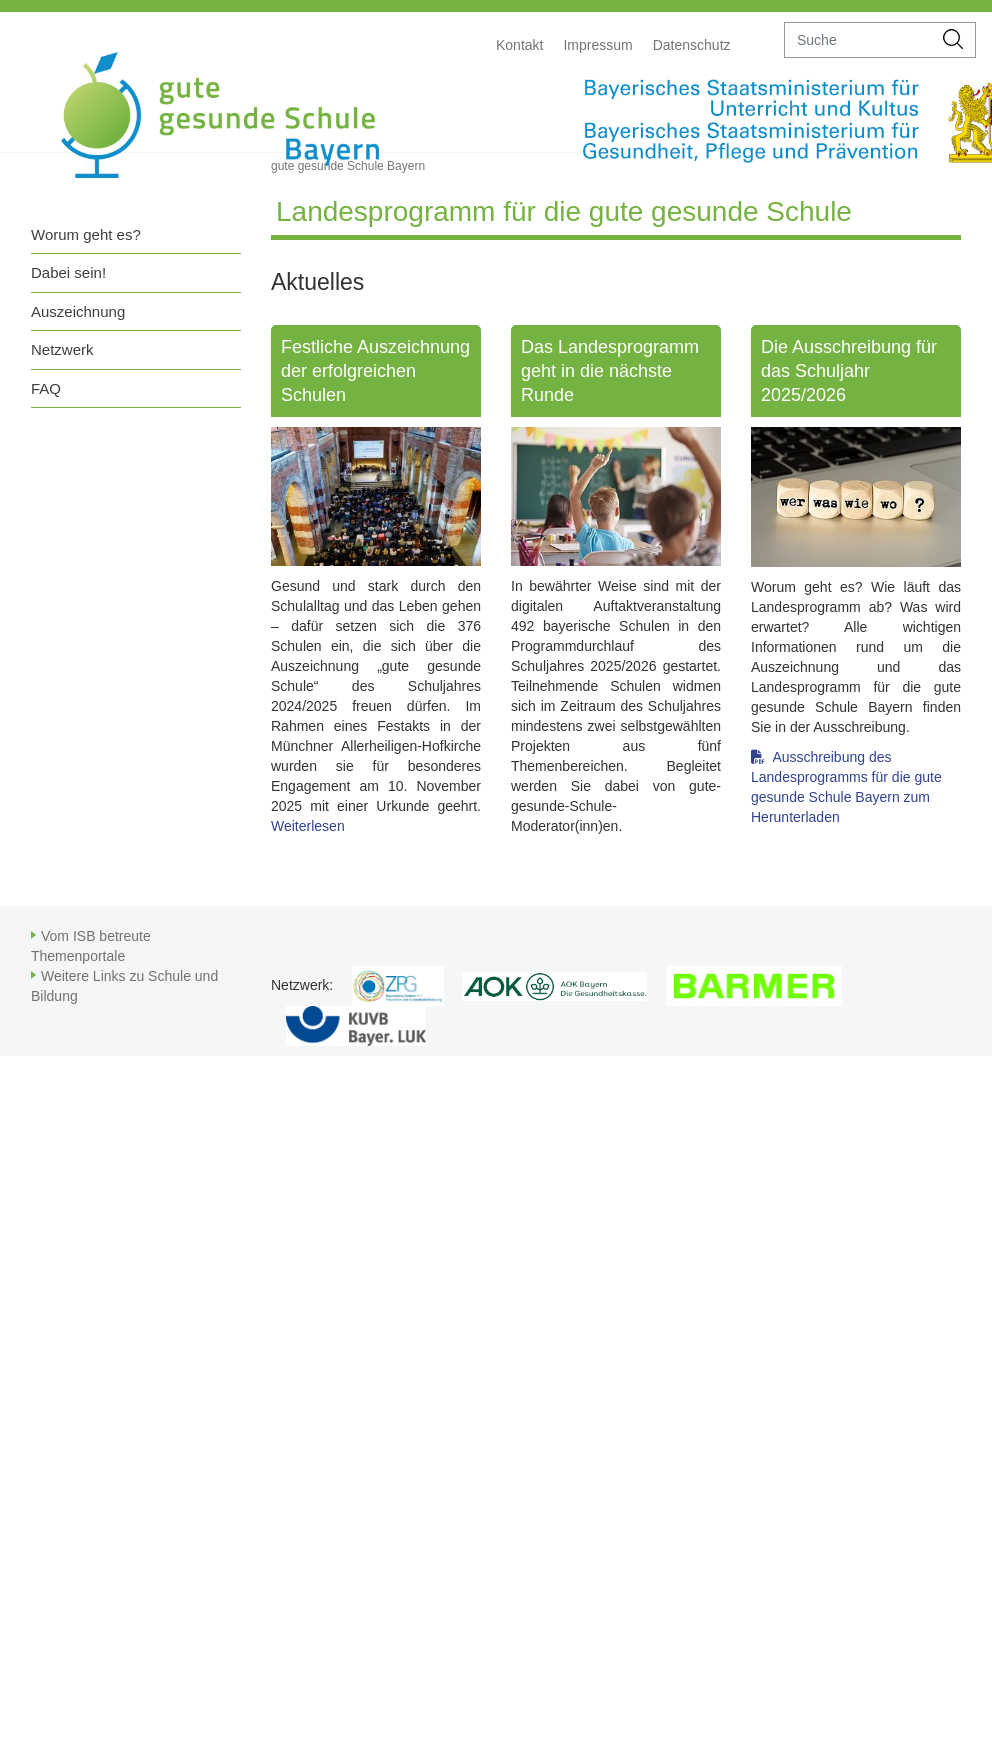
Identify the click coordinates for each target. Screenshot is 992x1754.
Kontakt (519, 45)
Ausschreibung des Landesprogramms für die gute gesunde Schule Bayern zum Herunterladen (846, 764)
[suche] (858, 40)
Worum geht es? (86, 234)
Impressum (597, 45)
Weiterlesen (308, 826)
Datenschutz (692, 45)
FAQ (46, 388)
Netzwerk (62, 349)
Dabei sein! (68, 272)
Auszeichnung (78, 311)
